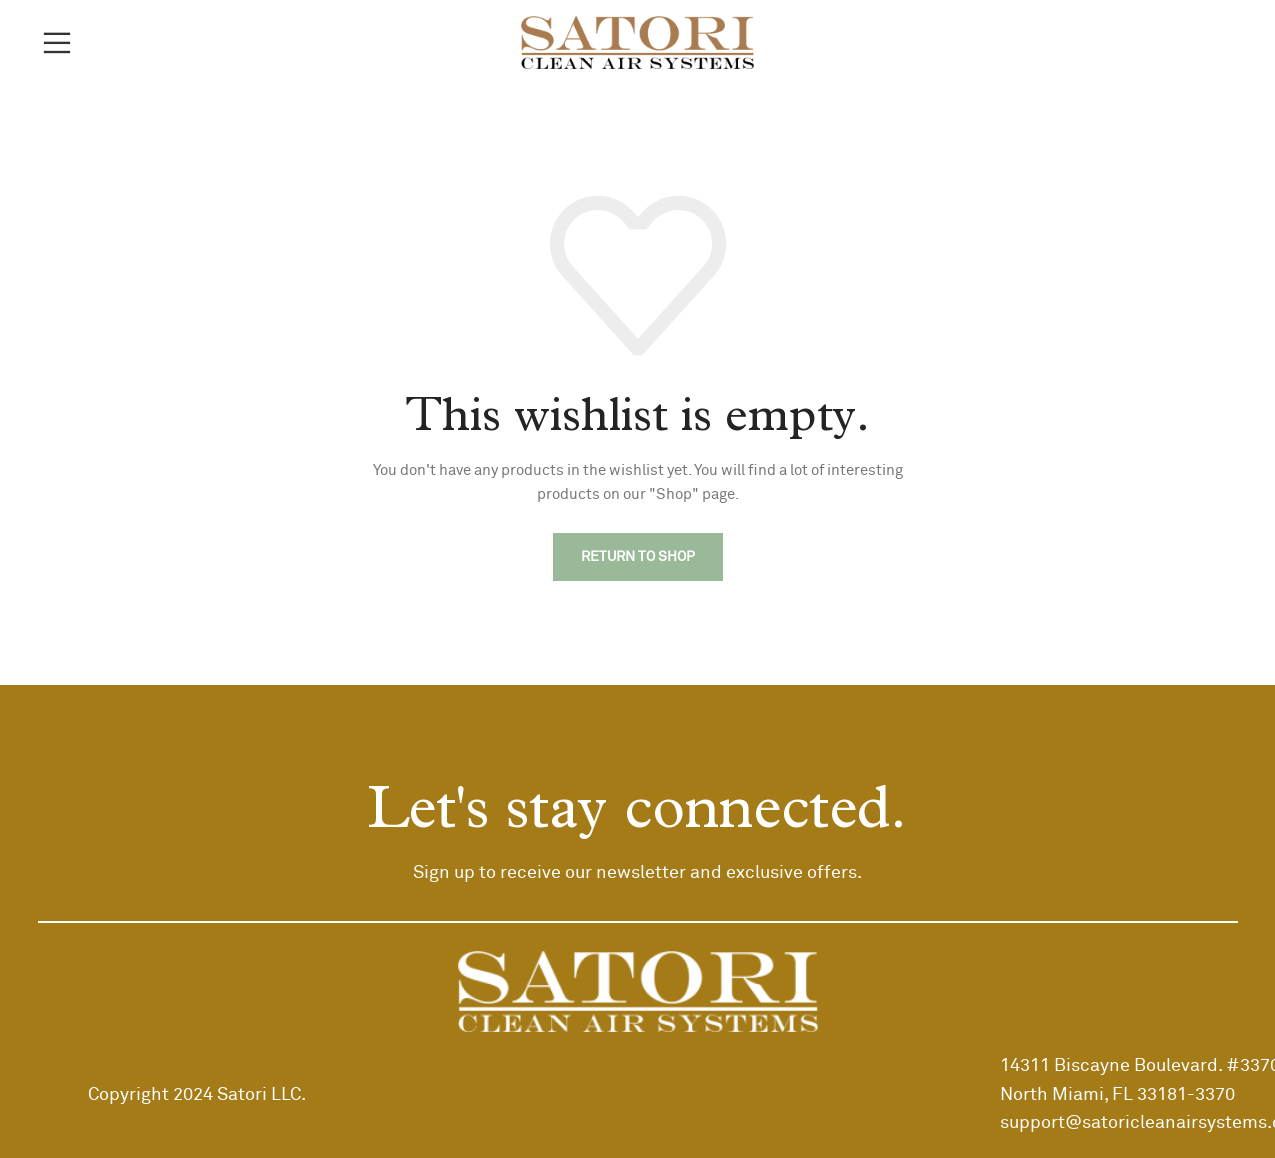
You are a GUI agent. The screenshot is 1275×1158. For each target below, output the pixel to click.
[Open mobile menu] (57, 43)
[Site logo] (637, 42)
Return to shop (638, 557)
